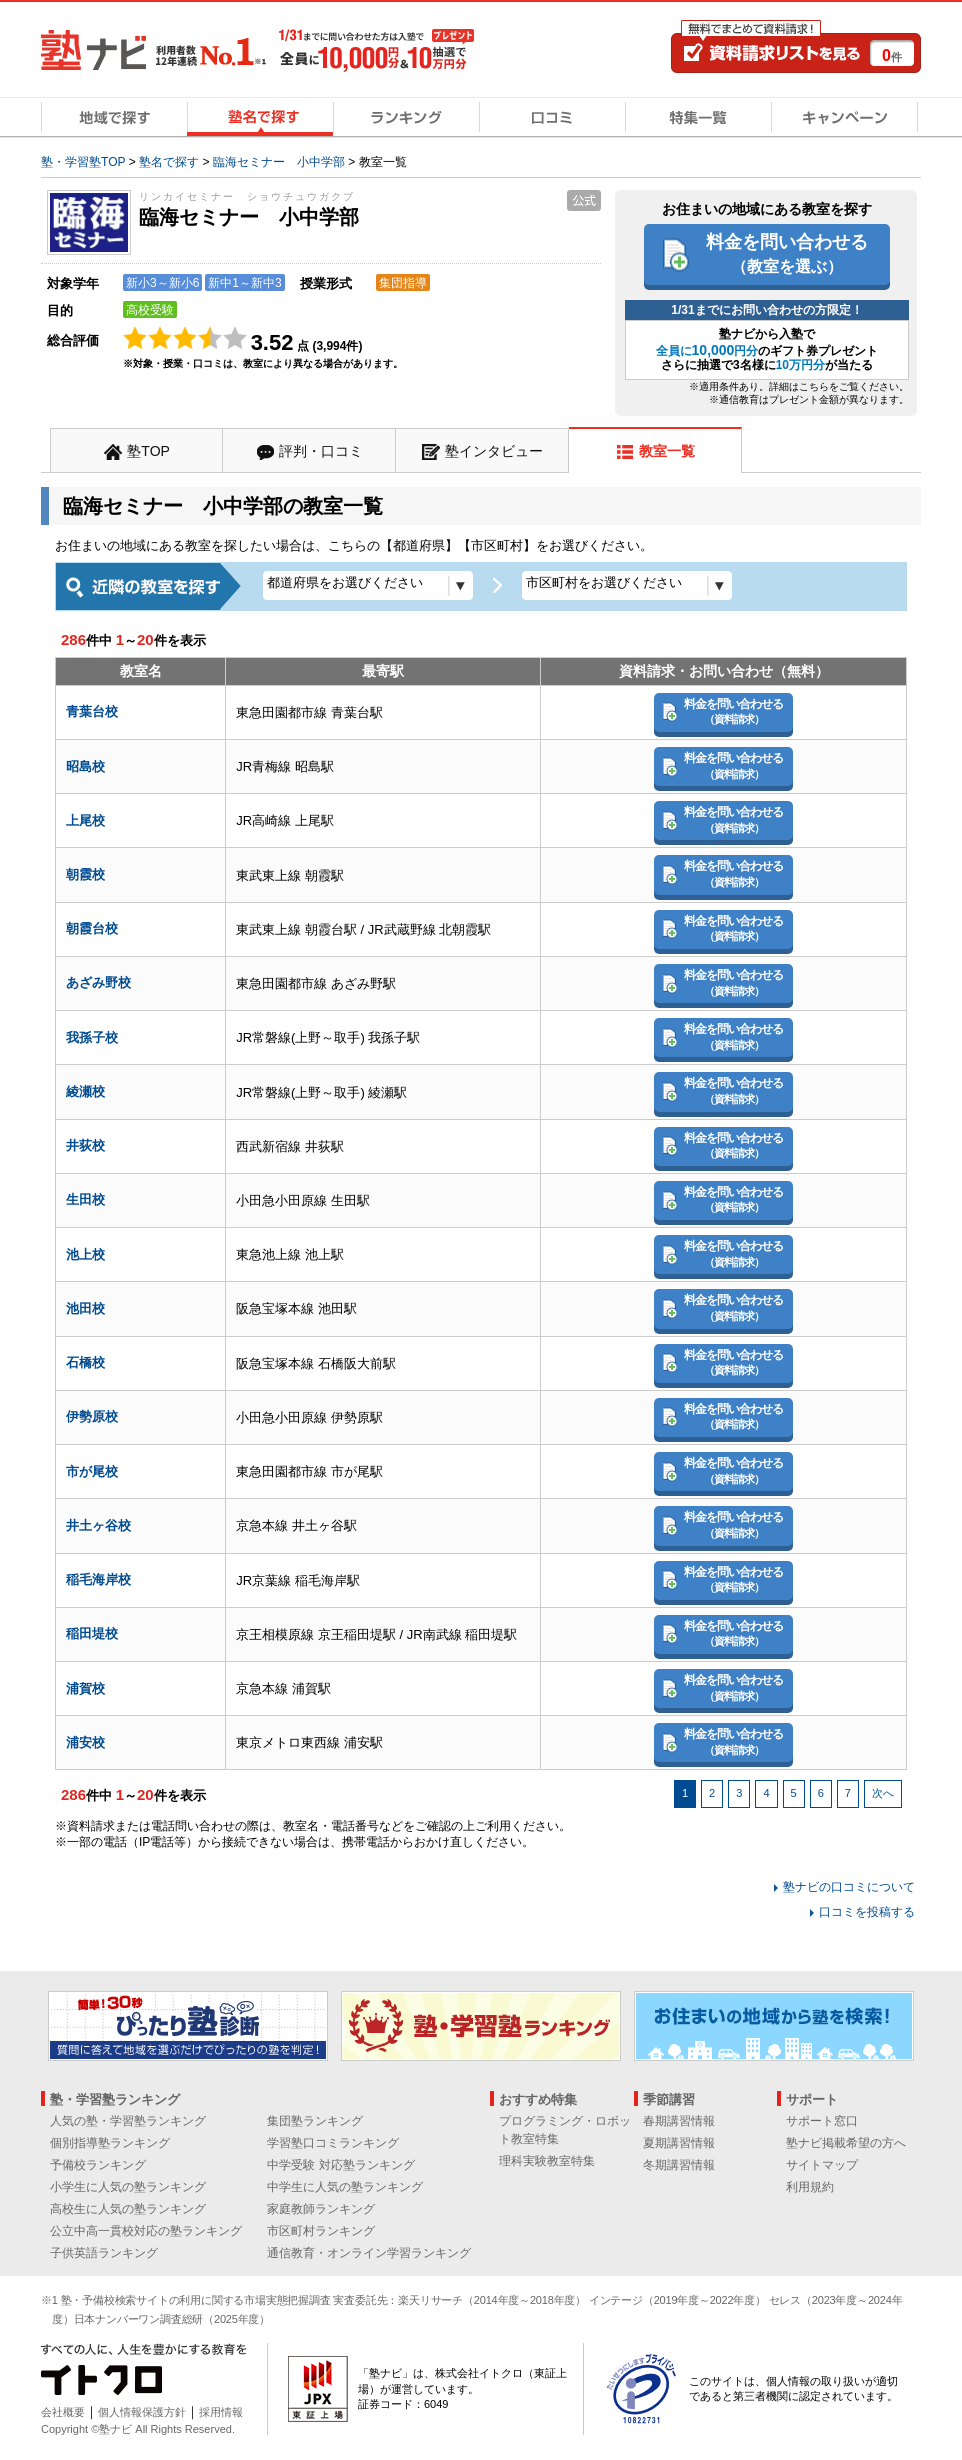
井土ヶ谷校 (98, 1525)
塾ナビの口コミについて (849, 1887)
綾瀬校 (85, 1091)
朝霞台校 (92, 928)
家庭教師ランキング (321, 2209)
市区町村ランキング (321, 2231)
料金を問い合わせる (787, 253)
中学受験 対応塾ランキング (340, 2165)
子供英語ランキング (104, 2253)
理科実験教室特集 (547, 2161)
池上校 (85, 1254)
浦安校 (85, 1742)
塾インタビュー (494, 451)
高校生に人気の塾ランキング (128, 2209)
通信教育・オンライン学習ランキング (369, 2253)
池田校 (85, 1308)
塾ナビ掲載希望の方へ (846, 2143)
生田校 (85, 1199)
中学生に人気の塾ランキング (345, 2187)
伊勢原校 (92, 1416)
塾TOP (148, 451)
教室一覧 (667, 451)
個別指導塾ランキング (110, 2143)
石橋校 (85, 1362)
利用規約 (810, 2187)
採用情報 (221, 2412)
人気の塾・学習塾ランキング (128, 2121)
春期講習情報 (679, 2121)
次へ (883, 1793)
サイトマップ (822, 2165)
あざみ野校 (98, 982)
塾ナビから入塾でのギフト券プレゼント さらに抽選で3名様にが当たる (767, 349)
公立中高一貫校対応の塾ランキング (146, 2231)
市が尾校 (92, 1471)
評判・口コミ (321, 451)
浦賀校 (85, 1688)
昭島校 (85, 766)
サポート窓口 (822, 2121)
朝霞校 (85, 874)
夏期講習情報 (679, 2143)
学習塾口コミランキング (333, 2143)
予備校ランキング (98, 2165)
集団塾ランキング (315, 2121)
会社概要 (63, 2412)
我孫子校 (92, 1037)
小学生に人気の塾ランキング (128, 2187)
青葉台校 (92, 711)
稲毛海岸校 (98, 1579)
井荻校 (85, 1145)
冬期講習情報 (679, 2165)
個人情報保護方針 (142, 2412)
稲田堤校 (92, 1633)
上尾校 (85, 820)
